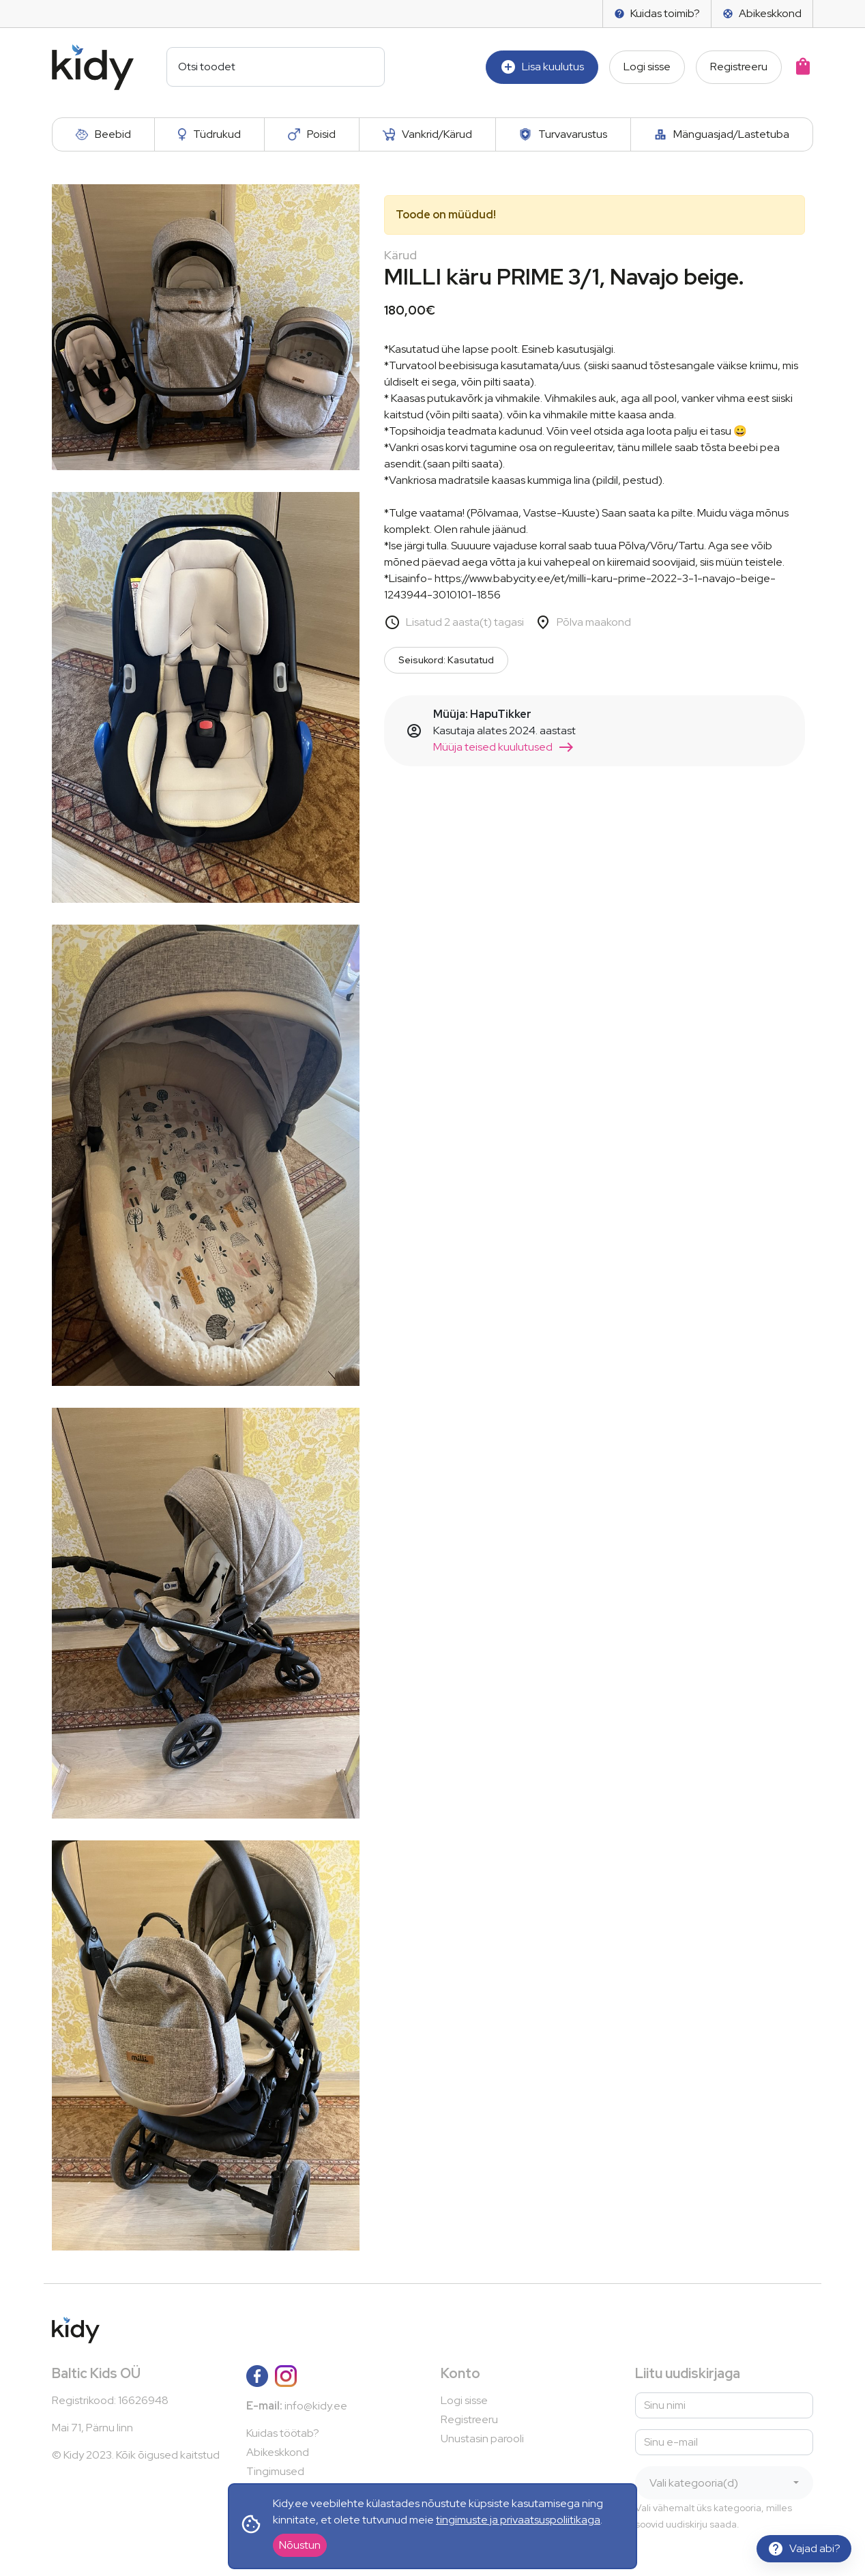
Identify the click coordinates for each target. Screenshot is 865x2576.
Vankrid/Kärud (428, 134)
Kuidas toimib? (657, 13)
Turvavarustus (563, 134)
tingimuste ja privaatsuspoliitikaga (518, 2520)
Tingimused (275, 2471)
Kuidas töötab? (282, 2433)
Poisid (312, 134)
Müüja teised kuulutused (503, 747)
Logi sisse (647, 66)
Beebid (103, 134)
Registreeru (738, 66)
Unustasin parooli (482, 2438)
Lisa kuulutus (542, 67)
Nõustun (300, 2545)
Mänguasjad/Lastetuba (721, 134)
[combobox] (724, 2482)
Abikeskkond (762, 13)
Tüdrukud (209, 134)
